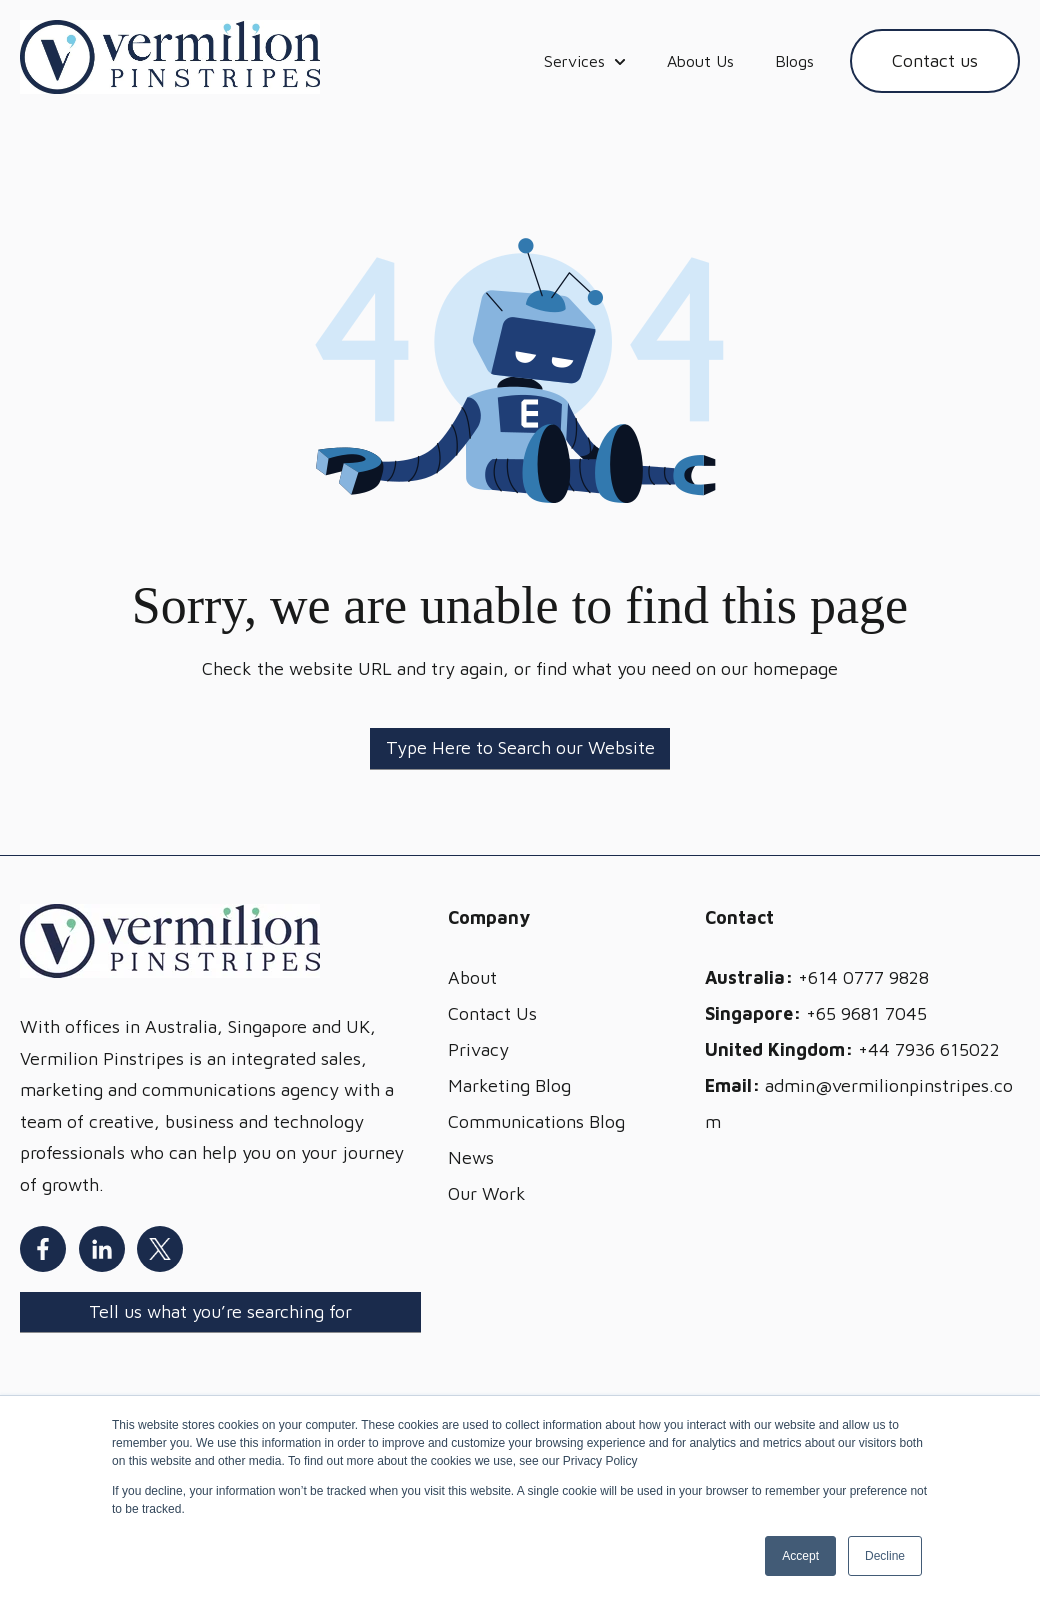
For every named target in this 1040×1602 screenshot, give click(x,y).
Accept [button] (800, 1556)
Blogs (794, 61)
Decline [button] (885, 1556)
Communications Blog (536, 1121)
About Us (700, 61)
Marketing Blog (509, 1085)
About (472, 977)
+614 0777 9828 (863, 977)
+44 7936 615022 (929, 1049)
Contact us (935, 60)
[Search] (520, 749)
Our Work (487, 1193)
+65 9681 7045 (866, 1013)
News (471, 1157)
